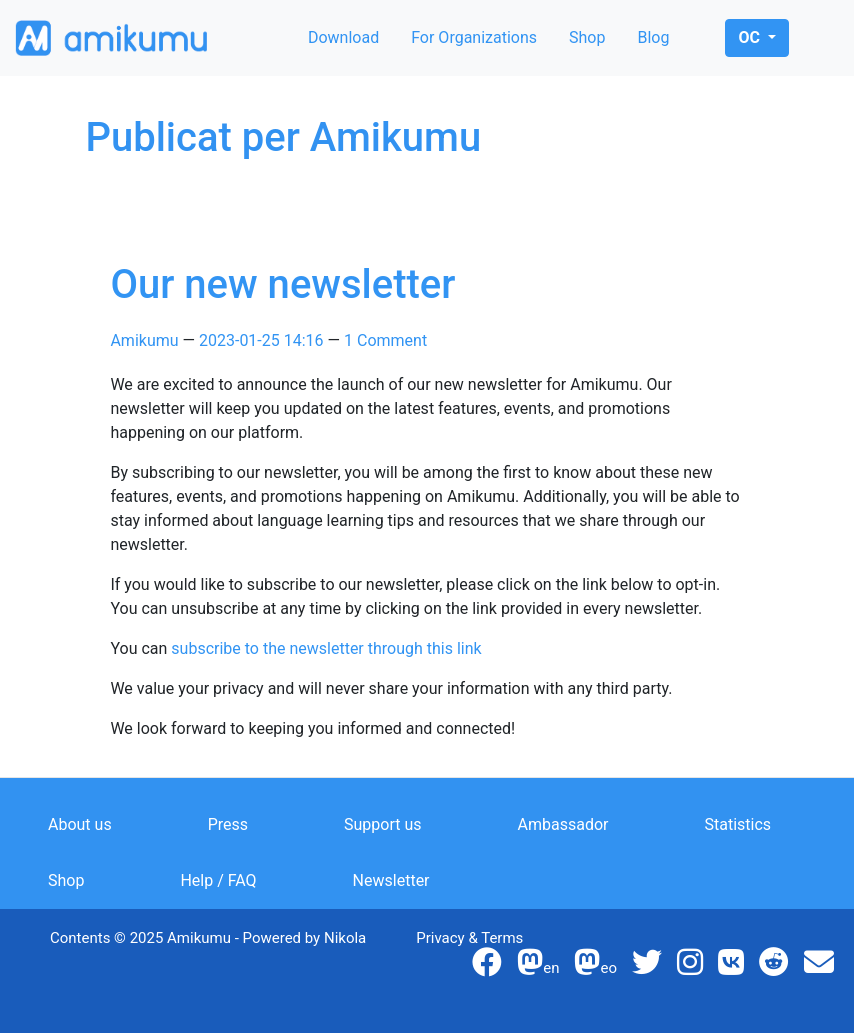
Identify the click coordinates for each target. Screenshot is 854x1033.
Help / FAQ (218, 880)
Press (228, 824)
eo (595, 968)
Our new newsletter (282, 284)
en (538, 968)
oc (750, 37)
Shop (587, 37)
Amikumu (144, 340)
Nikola (345, 938)
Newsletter (391, 880)
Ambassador (563, 824)
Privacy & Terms (469, 938)
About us (80, 824)
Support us (383, 824)
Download (343, 37)
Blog (653, 37)
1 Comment (385, 340)
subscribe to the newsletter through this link (326, 648)
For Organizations (474, 37)
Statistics (738, 824)
